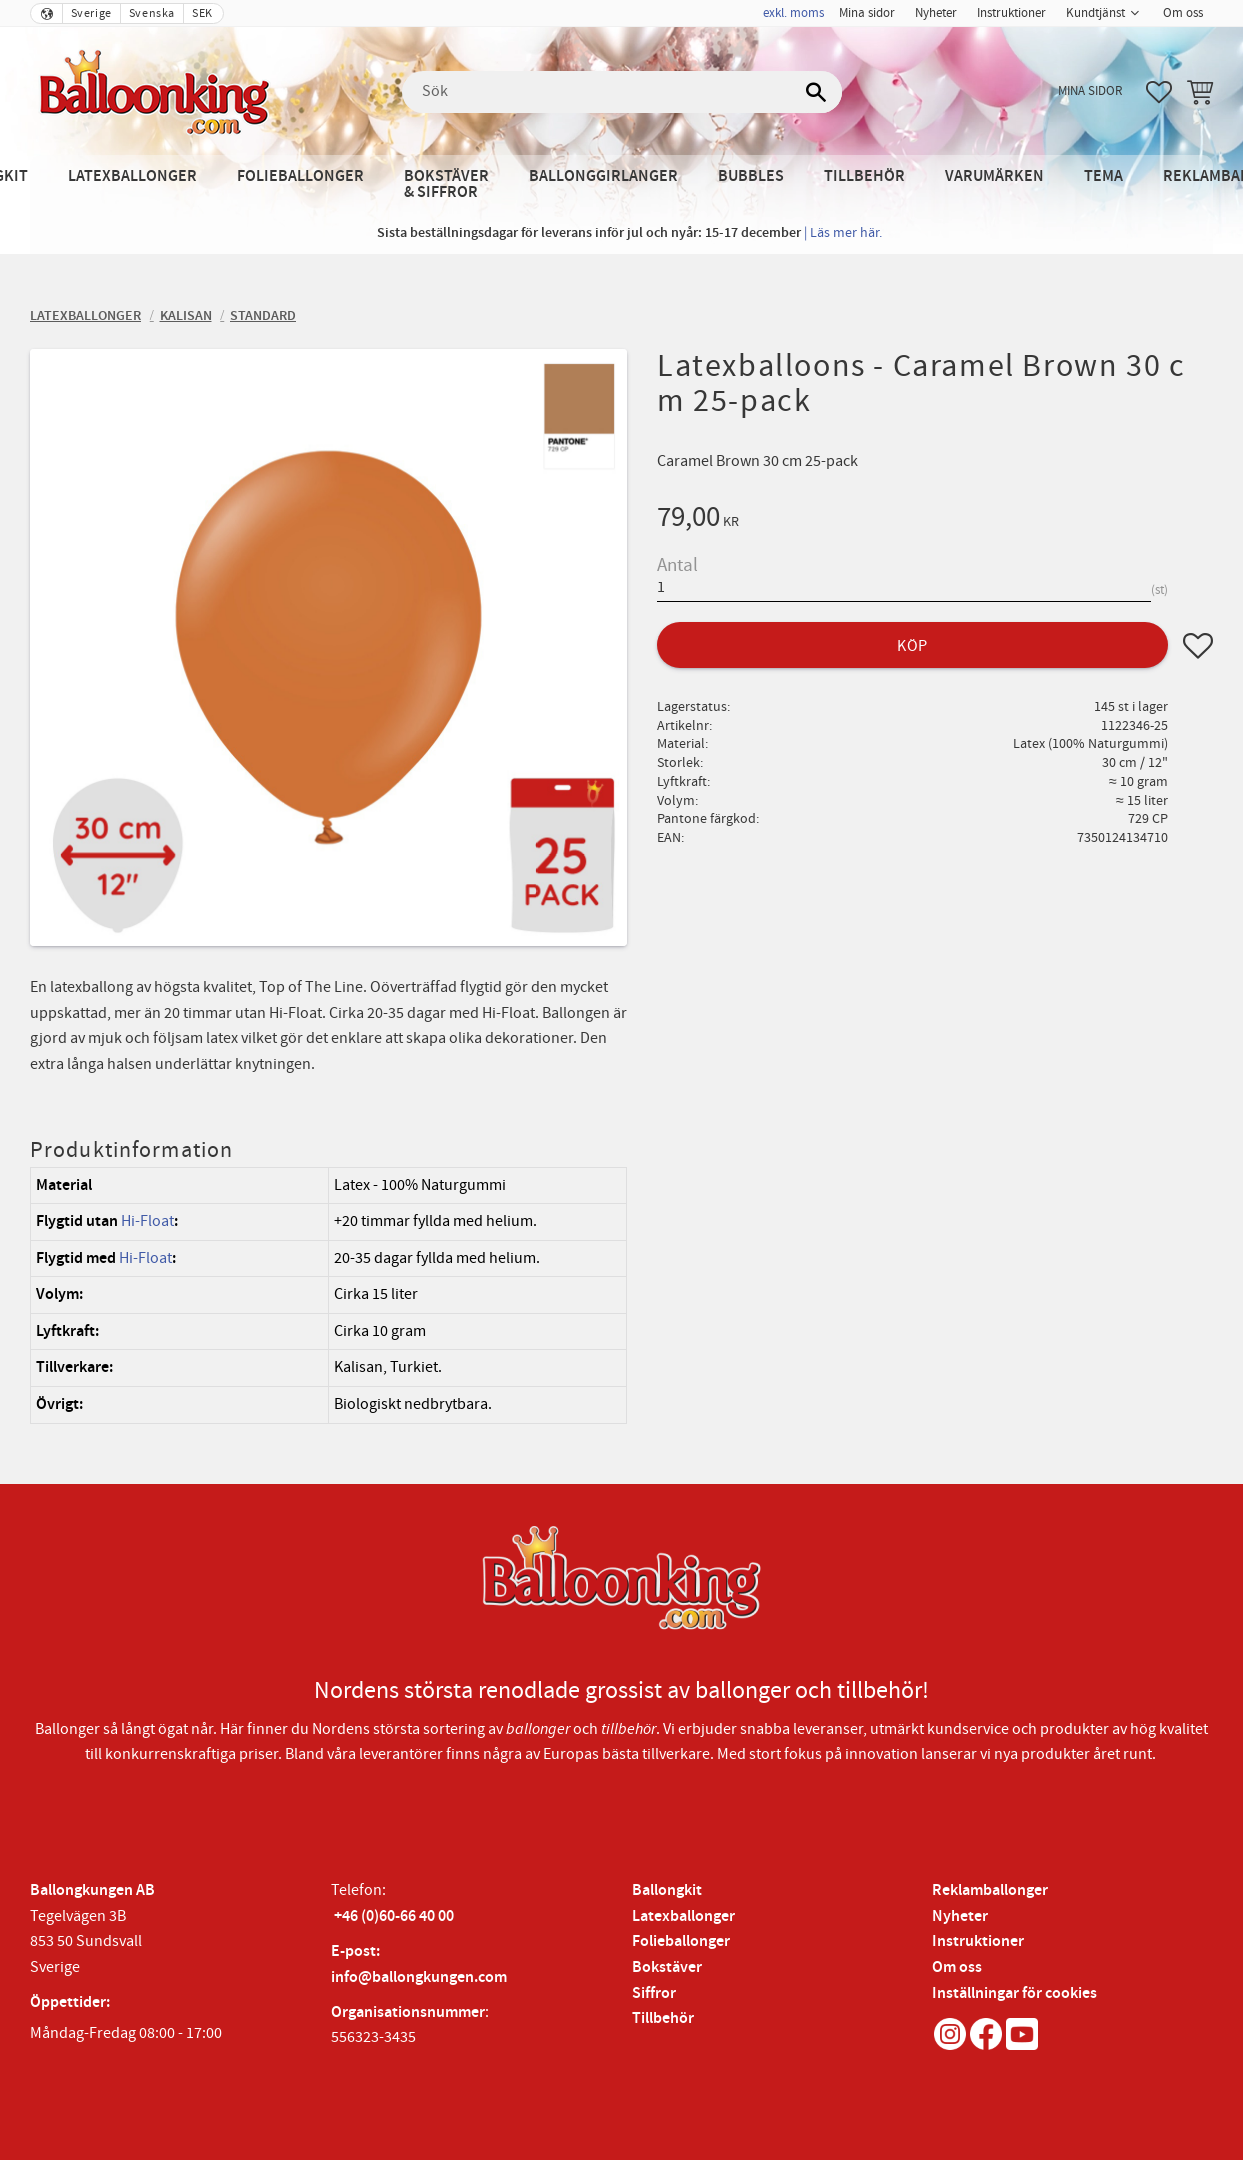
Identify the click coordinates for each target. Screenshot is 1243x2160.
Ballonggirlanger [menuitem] (603, 176)
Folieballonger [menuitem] (300, 176)
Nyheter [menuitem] (936, 13)
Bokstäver (667, 1967)
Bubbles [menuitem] (751, 176)
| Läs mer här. (843, 232)
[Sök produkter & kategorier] (622, 92)
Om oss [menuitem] (1183, 13)
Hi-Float (147, 1221)
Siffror (654, 1993)
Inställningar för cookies (1014, 1993)
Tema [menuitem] (1103, 176)
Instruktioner (978, 1941)
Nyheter (960, 1916)
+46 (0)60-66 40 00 (394, 1916)
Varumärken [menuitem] (994, 176)
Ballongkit (667, 1890)
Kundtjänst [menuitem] (1095, 13)
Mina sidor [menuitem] (867, 13)
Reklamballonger (990, 1890)
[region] (328, 1295)
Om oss (957, 1967)
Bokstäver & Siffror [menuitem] (446, 184)
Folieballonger (681, 1941)
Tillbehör (663, 2018)
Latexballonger (683, 1916)
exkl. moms (793, 13)
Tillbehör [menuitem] (864, 176)
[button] (1159, 92)
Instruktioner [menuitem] (1011, 13)
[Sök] (817, 92)
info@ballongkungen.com (419, 1977)
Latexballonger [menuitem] (132, 176)
